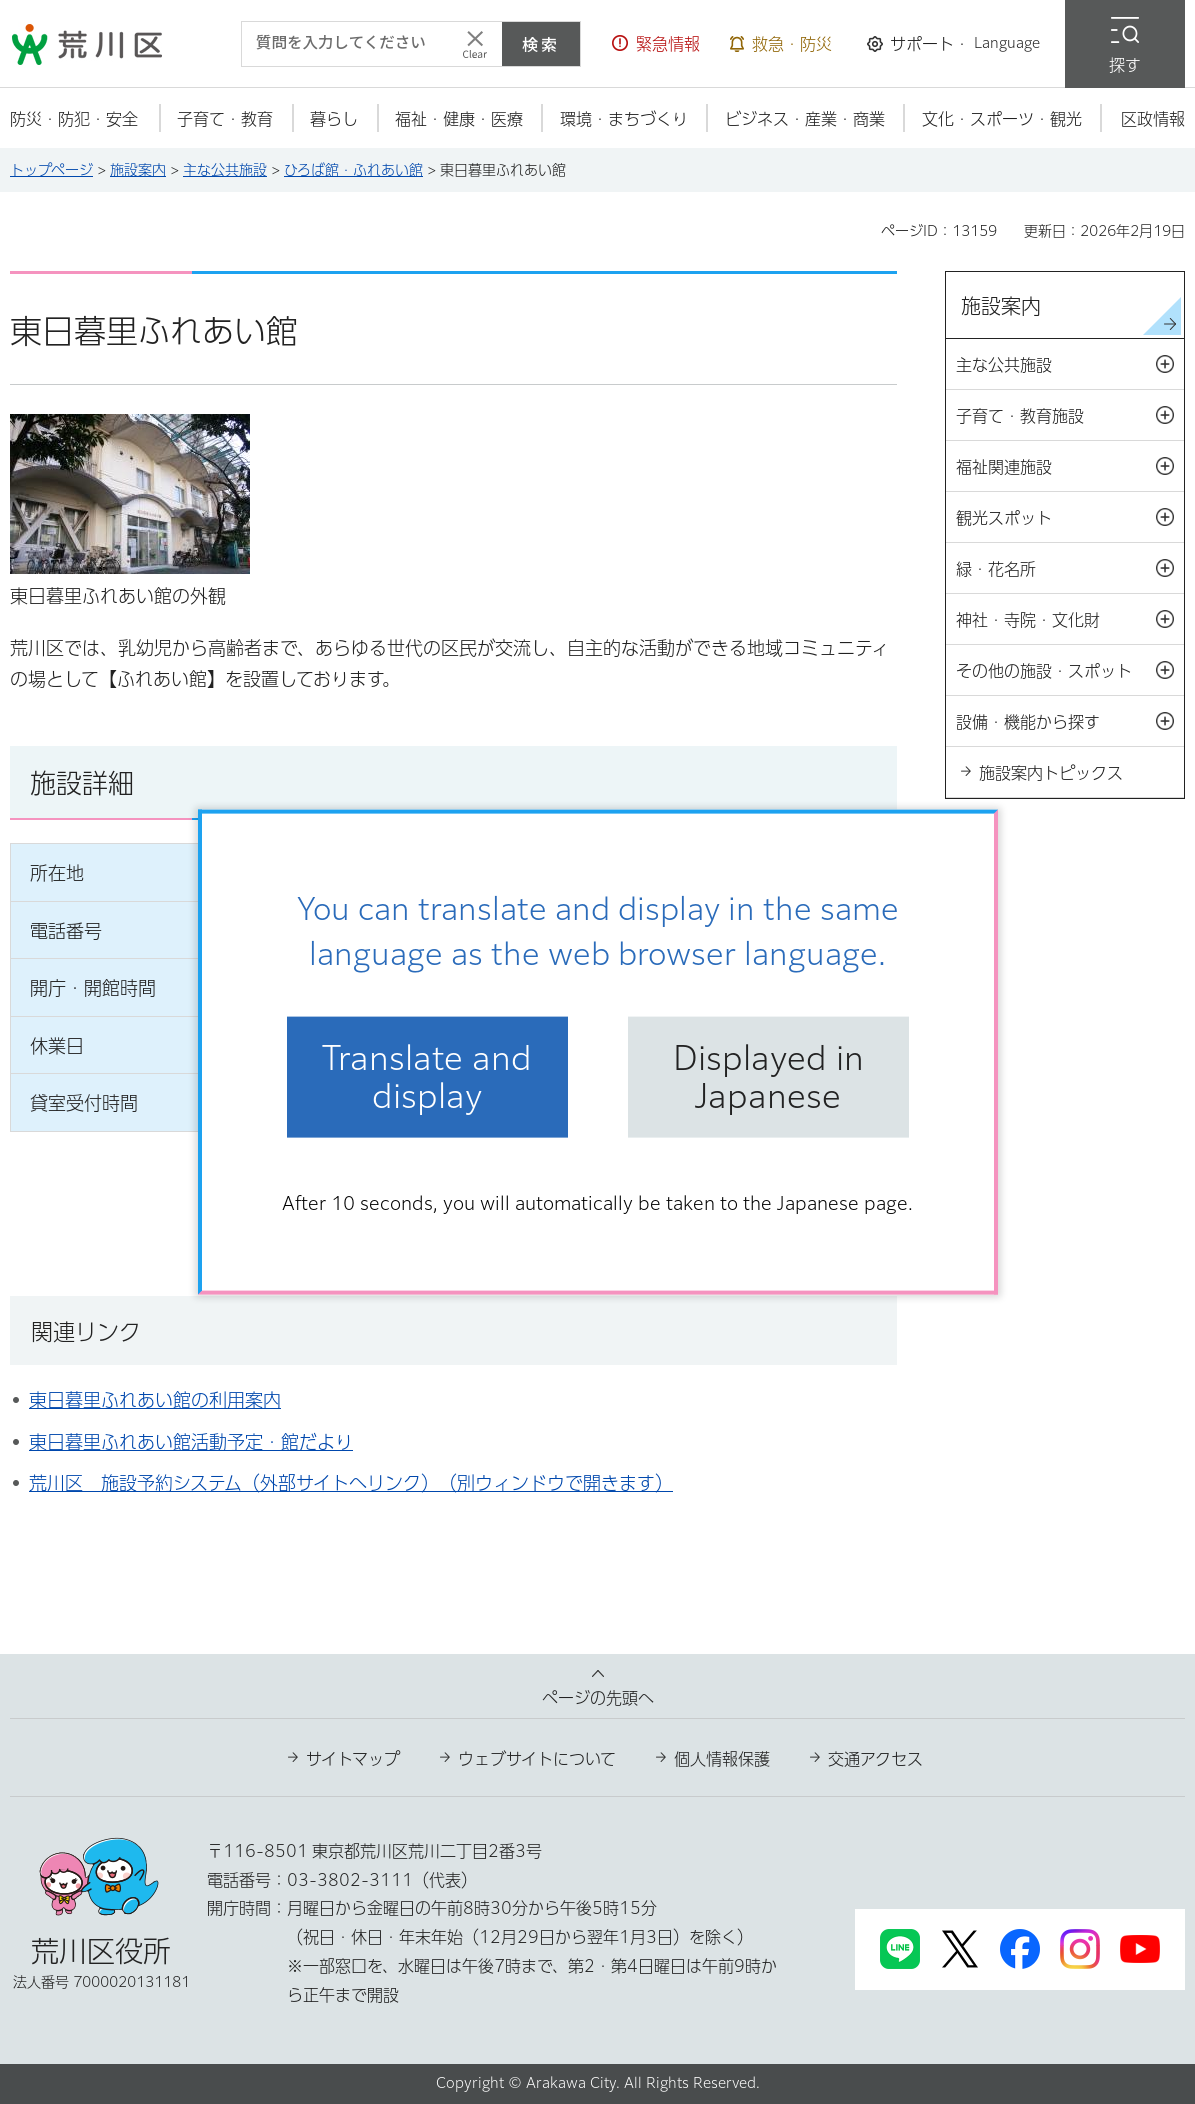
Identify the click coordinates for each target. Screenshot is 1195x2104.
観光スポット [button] (1070, 518)
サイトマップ (353, 1759)
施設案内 (138, 170)
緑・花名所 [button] (1070, 569)
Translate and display (427, 1077)
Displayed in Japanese (768, 1077)
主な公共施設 (225, 170)
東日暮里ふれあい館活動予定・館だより (191, 1442)
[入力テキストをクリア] (475, 44)
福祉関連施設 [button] (1070, 467)
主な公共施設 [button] (1070, 365)
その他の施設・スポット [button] (1070, 671)
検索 (541, 44)
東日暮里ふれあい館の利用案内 (155, 1400)
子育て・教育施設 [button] (1070, 416)
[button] (656, 44)
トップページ (51, 170)
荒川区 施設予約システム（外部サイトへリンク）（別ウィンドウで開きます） (351, 1483)
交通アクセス (875, 1759)
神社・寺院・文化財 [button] (1070, 620)
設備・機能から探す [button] (1070, 722)
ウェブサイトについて (537, 1759)
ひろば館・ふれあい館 (353, 170)
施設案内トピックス (1051, 773)
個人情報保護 (722, 1759)
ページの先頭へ (598, 1698)
